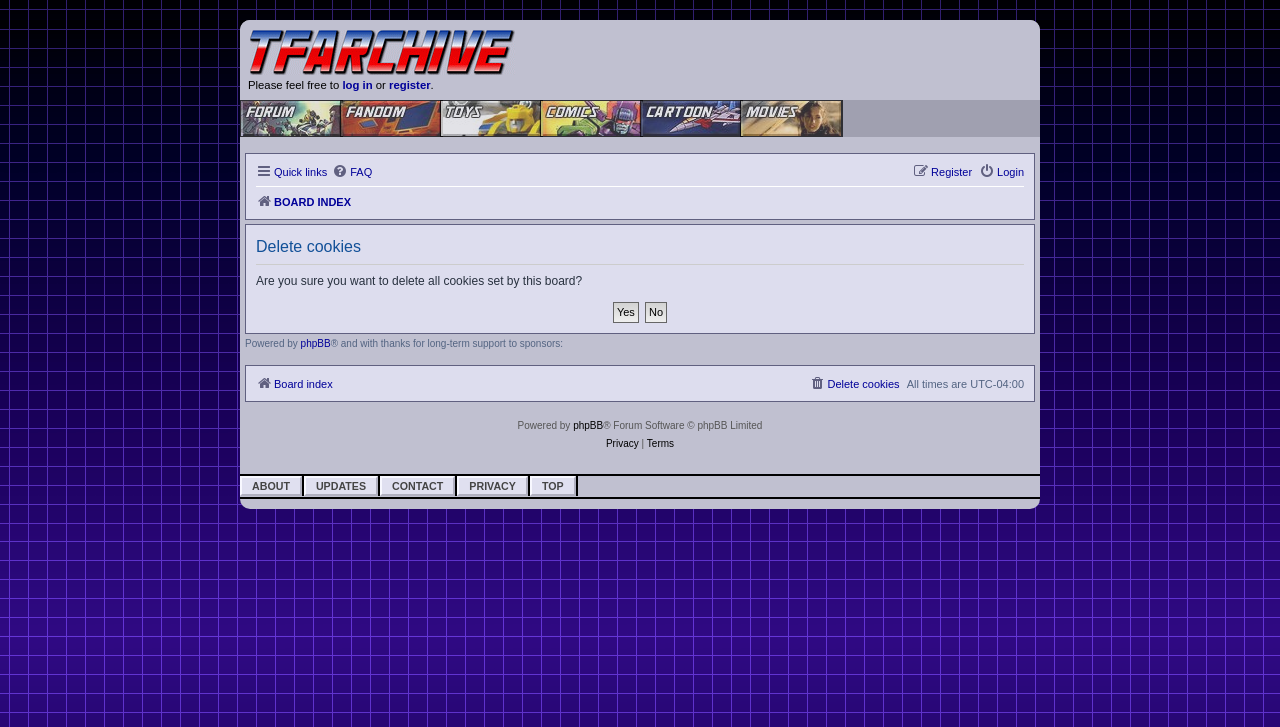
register (410, 85)
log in (357, 85)
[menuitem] (352, 172)
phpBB (316, 343)
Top (553, 486)
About (271, 486)
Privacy (492, 486)
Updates (341, 486)
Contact (417, 486)
